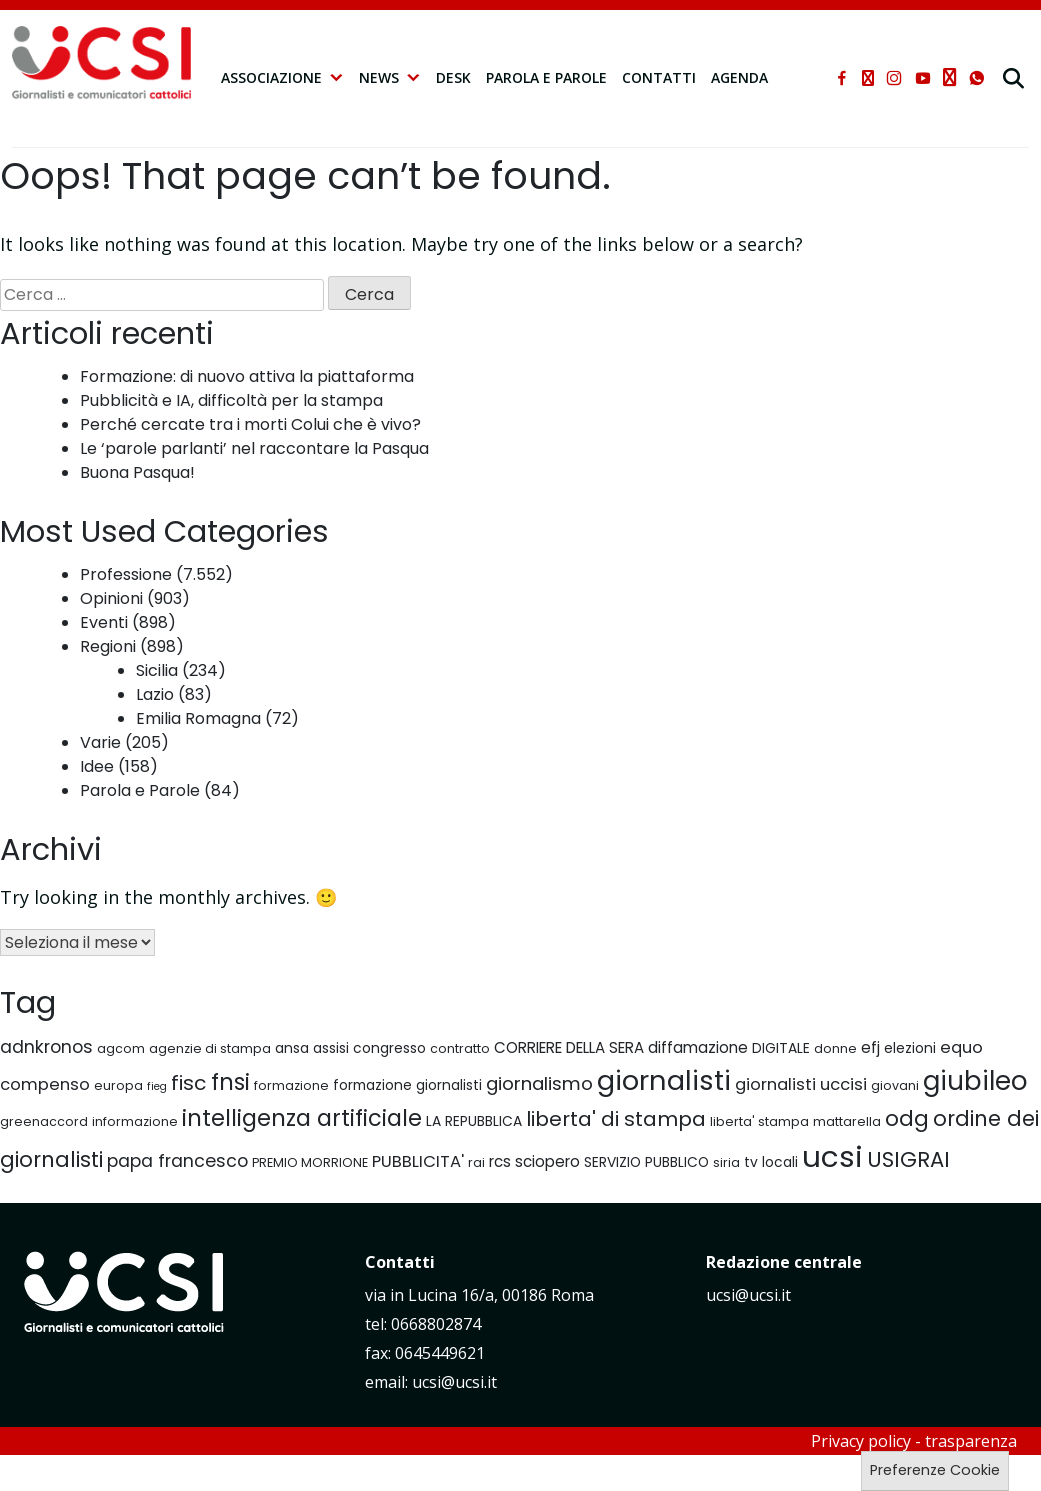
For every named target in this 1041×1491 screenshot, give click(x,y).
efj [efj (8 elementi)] (870, 1047)
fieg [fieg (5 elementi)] (157, 1086)
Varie (100, 742)
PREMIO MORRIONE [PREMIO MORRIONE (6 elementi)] (310, 1162)
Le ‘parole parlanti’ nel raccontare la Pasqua (254, 448)
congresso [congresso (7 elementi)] (389, 1048)
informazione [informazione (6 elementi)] (135, 1121)
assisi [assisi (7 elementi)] (331, 1048)
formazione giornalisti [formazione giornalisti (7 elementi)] (407, 1085)
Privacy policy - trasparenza (914, 1441)
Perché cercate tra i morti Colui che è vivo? (250, 424)
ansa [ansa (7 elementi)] (292, 1048)
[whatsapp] (977, 78)
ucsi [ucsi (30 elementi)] (832, 1156)
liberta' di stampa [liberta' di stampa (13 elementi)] (616, 1119)
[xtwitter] (868, 78)
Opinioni (111, 598)
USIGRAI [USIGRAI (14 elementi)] (908, 1159)
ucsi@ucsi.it (748, 1295)
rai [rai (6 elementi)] (476, 1162)
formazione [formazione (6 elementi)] (291, 1085)
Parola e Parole (546, 77)
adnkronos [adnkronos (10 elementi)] (46, 1047)
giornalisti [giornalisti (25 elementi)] (664, 1080)
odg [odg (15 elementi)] (907, 1118)
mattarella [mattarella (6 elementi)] (847, 1121)
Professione (126, 574)
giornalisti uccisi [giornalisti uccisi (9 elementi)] (801, 1084)
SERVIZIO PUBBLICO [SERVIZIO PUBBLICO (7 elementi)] (646, 1162)
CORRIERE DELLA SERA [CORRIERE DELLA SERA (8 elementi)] (569, 1047)
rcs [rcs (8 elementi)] (500, 1161)
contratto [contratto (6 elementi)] (460, 1048)
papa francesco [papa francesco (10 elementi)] (177, 1161)
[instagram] (894, 78)
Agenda (739, 77)
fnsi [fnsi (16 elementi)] (230, 1082)
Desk (453, 77)
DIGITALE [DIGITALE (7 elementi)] (781, 1048)
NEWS (390, 78)
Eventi (104, 622)
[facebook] (842, 78)
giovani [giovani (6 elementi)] (895, 1085)
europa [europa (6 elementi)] (118, 1085)
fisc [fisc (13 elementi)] (189, 1083)
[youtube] (923, 78)
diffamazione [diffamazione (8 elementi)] (698, 1047)
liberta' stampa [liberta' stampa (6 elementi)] (759, 1121)
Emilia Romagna (198, 718)
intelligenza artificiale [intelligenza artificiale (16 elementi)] (302, 1118)
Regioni (108, 646)
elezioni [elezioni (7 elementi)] (910, 1048)
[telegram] (950, 78)
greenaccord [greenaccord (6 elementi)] (44, 1121)
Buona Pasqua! (137, 472)
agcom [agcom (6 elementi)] (121, 1048)
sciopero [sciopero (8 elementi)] (547, 1161)
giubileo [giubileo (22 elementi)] (975, 1081)
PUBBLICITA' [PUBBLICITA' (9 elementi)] (418, 1161)
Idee (97, 766)
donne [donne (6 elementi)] (835, 1048)
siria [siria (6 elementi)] (726, 1162)
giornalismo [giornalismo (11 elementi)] (539, 1083)
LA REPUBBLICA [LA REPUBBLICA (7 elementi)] (474, 1121)
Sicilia (157, 670)
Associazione (282, 78)
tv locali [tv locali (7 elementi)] (771, 1162)
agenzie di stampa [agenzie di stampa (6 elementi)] (210, 1048)
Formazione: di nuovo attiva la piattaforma (247, 376)
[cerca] (1016, 78)
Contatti (659, 77)
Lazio (155, 694)
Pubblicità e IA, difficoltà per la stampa (231, 400)
